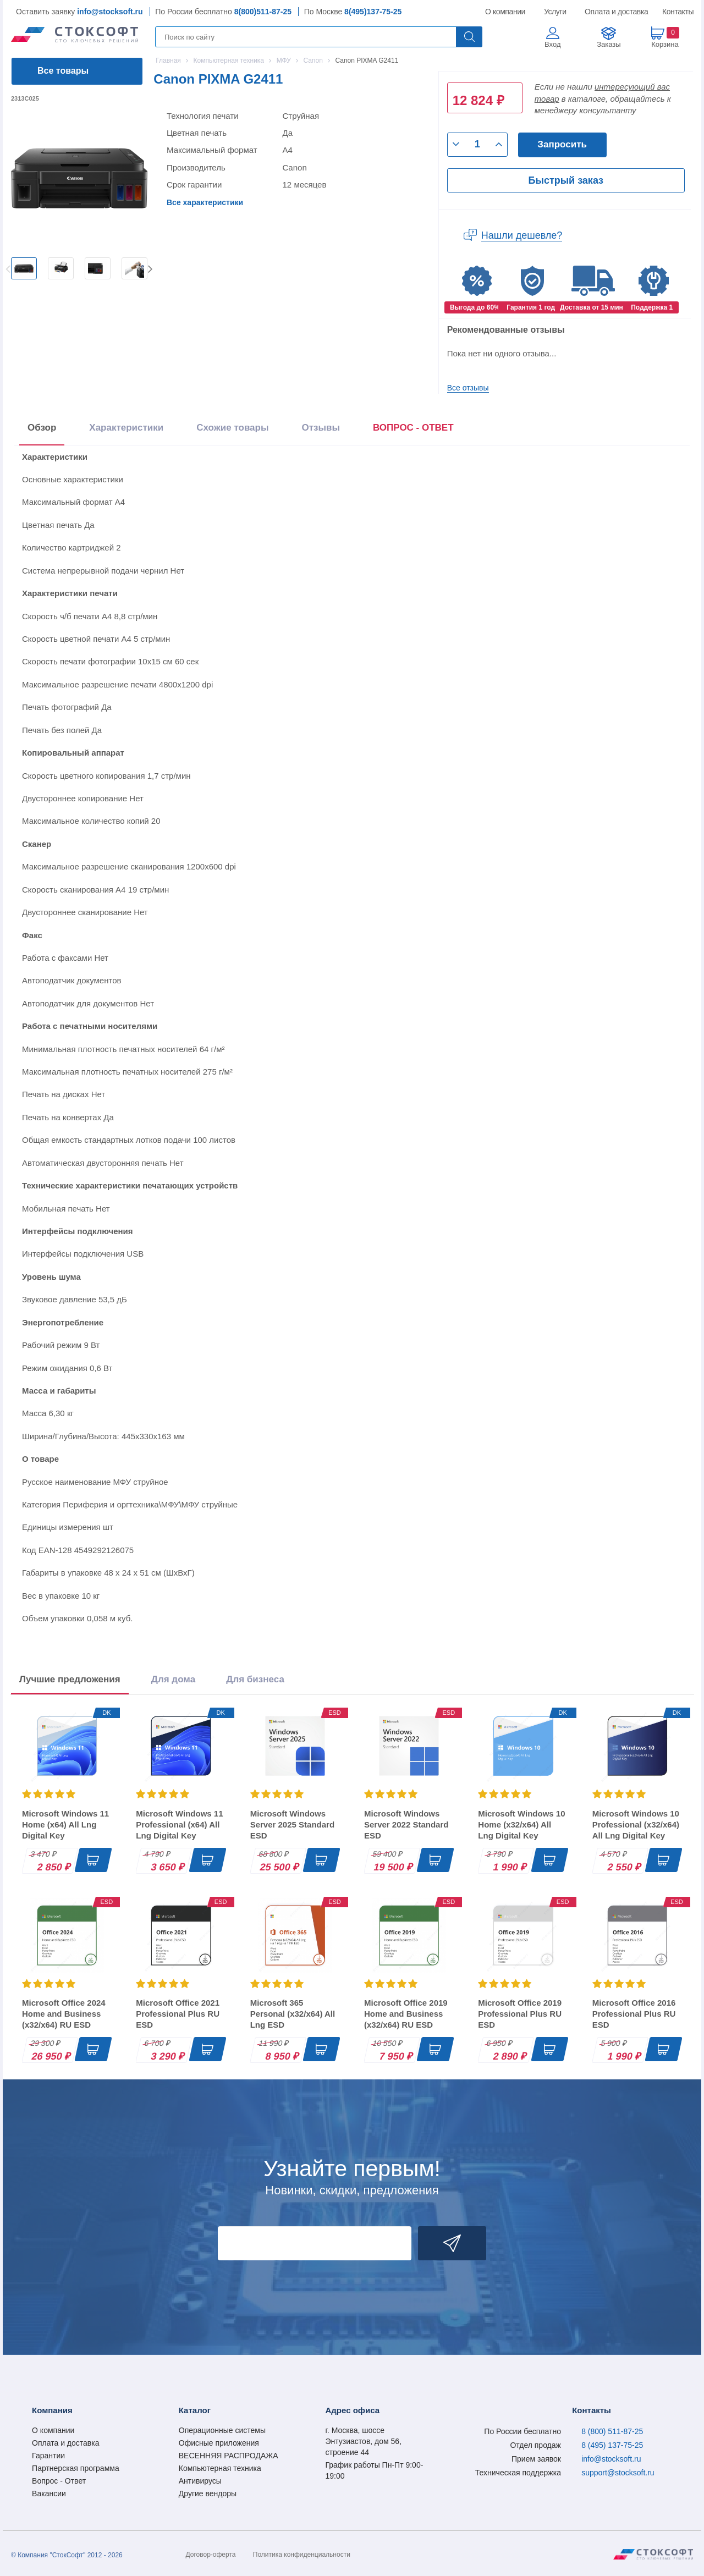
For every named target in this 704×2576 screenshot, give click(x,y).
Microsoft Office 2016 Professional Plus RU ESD (634, 2013)
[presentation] (413, 430)
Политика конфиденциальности (301, 2554)
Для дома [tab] (173, 1679)
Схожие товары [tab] (232, 427)
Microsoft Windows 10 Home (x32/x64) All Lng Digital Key (521, 1824)
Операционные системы (222, 2430)
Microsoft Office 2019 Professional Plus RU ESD (520, 2013)
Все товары (63, 70)
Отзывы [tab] (320, 427)
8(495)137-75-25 (373, 11)
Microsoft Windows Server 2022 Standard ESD (406, 1824)
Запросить (562, 144)
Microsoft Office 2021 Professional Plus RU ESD (177, 2013)
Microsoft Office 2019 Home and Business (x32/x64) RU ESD (406, 2013)
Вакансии (49, 2493)
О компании (505, 11)
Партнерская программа (75, 2468)
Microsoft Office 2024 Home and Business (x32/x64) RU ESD (64, 2013)
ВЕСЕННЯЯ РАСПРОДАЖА (228, 2455)
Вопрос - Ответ (59, 2480)
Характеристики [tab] (126, 427)
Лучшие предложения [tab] (69, 1679)
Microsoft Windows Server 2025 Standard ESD (292, 1824)
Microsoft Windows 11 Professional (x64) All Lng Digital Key (179, 1824)
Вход (552, 44)
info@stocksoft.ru (109, 11)
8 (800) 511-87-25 (612, 2431)
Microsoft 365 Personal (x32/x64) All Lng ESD (293, 2013)
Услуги (555, 11)
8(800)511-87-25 (263, 11)
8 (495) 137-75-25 (612, 2445)
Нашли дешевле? (522, 235)
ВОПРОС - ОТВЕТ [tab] (413, 427)
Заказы (608, 44)
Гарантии (48, 2455)
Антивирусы (200, 2480)
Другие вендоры (208, 2493)
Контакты (677, 11)
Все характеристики (205, 202)
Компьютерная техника (220, 2468)
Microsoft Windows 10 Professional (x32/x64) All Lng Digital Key (635, 1824)
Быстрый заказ (566, 180)
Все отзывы (468, 387)
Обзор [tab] (42, 427)
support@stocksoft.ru (617, 2472)
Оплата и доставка (615, 11)
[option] (24, 268)
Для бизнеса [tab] (255, 1679)
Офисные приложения (219, 2443)
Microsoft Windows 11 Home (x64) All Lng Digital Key (65, 1824)
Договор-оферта (211, 2554)
